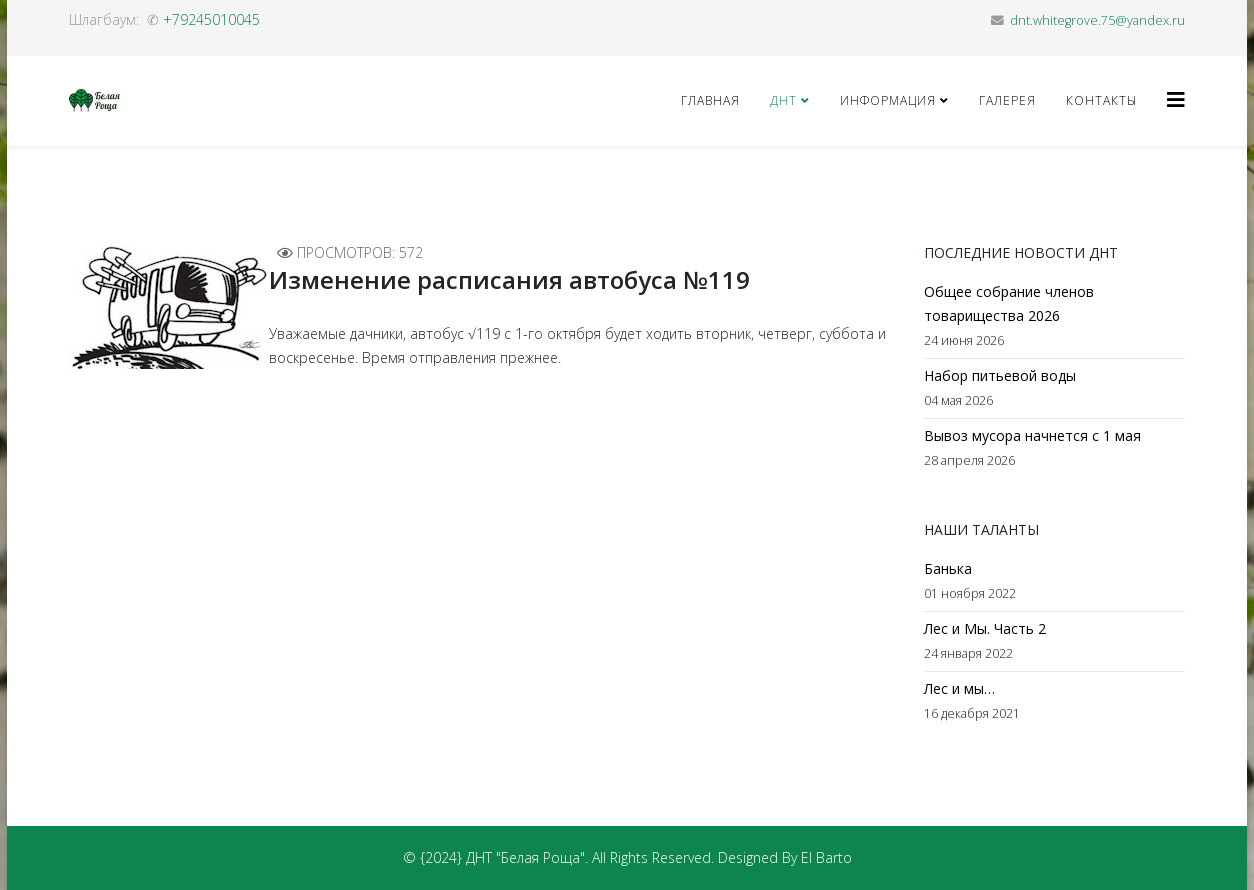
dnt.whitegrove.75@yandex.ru (1097, 20)
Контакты (1101, 100)
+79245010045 (211, 19)
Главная (710, 100)
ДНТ (783, 100)
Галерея (1007, 100)
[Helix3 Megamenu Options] (1176, 99)
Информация (888, 100)
